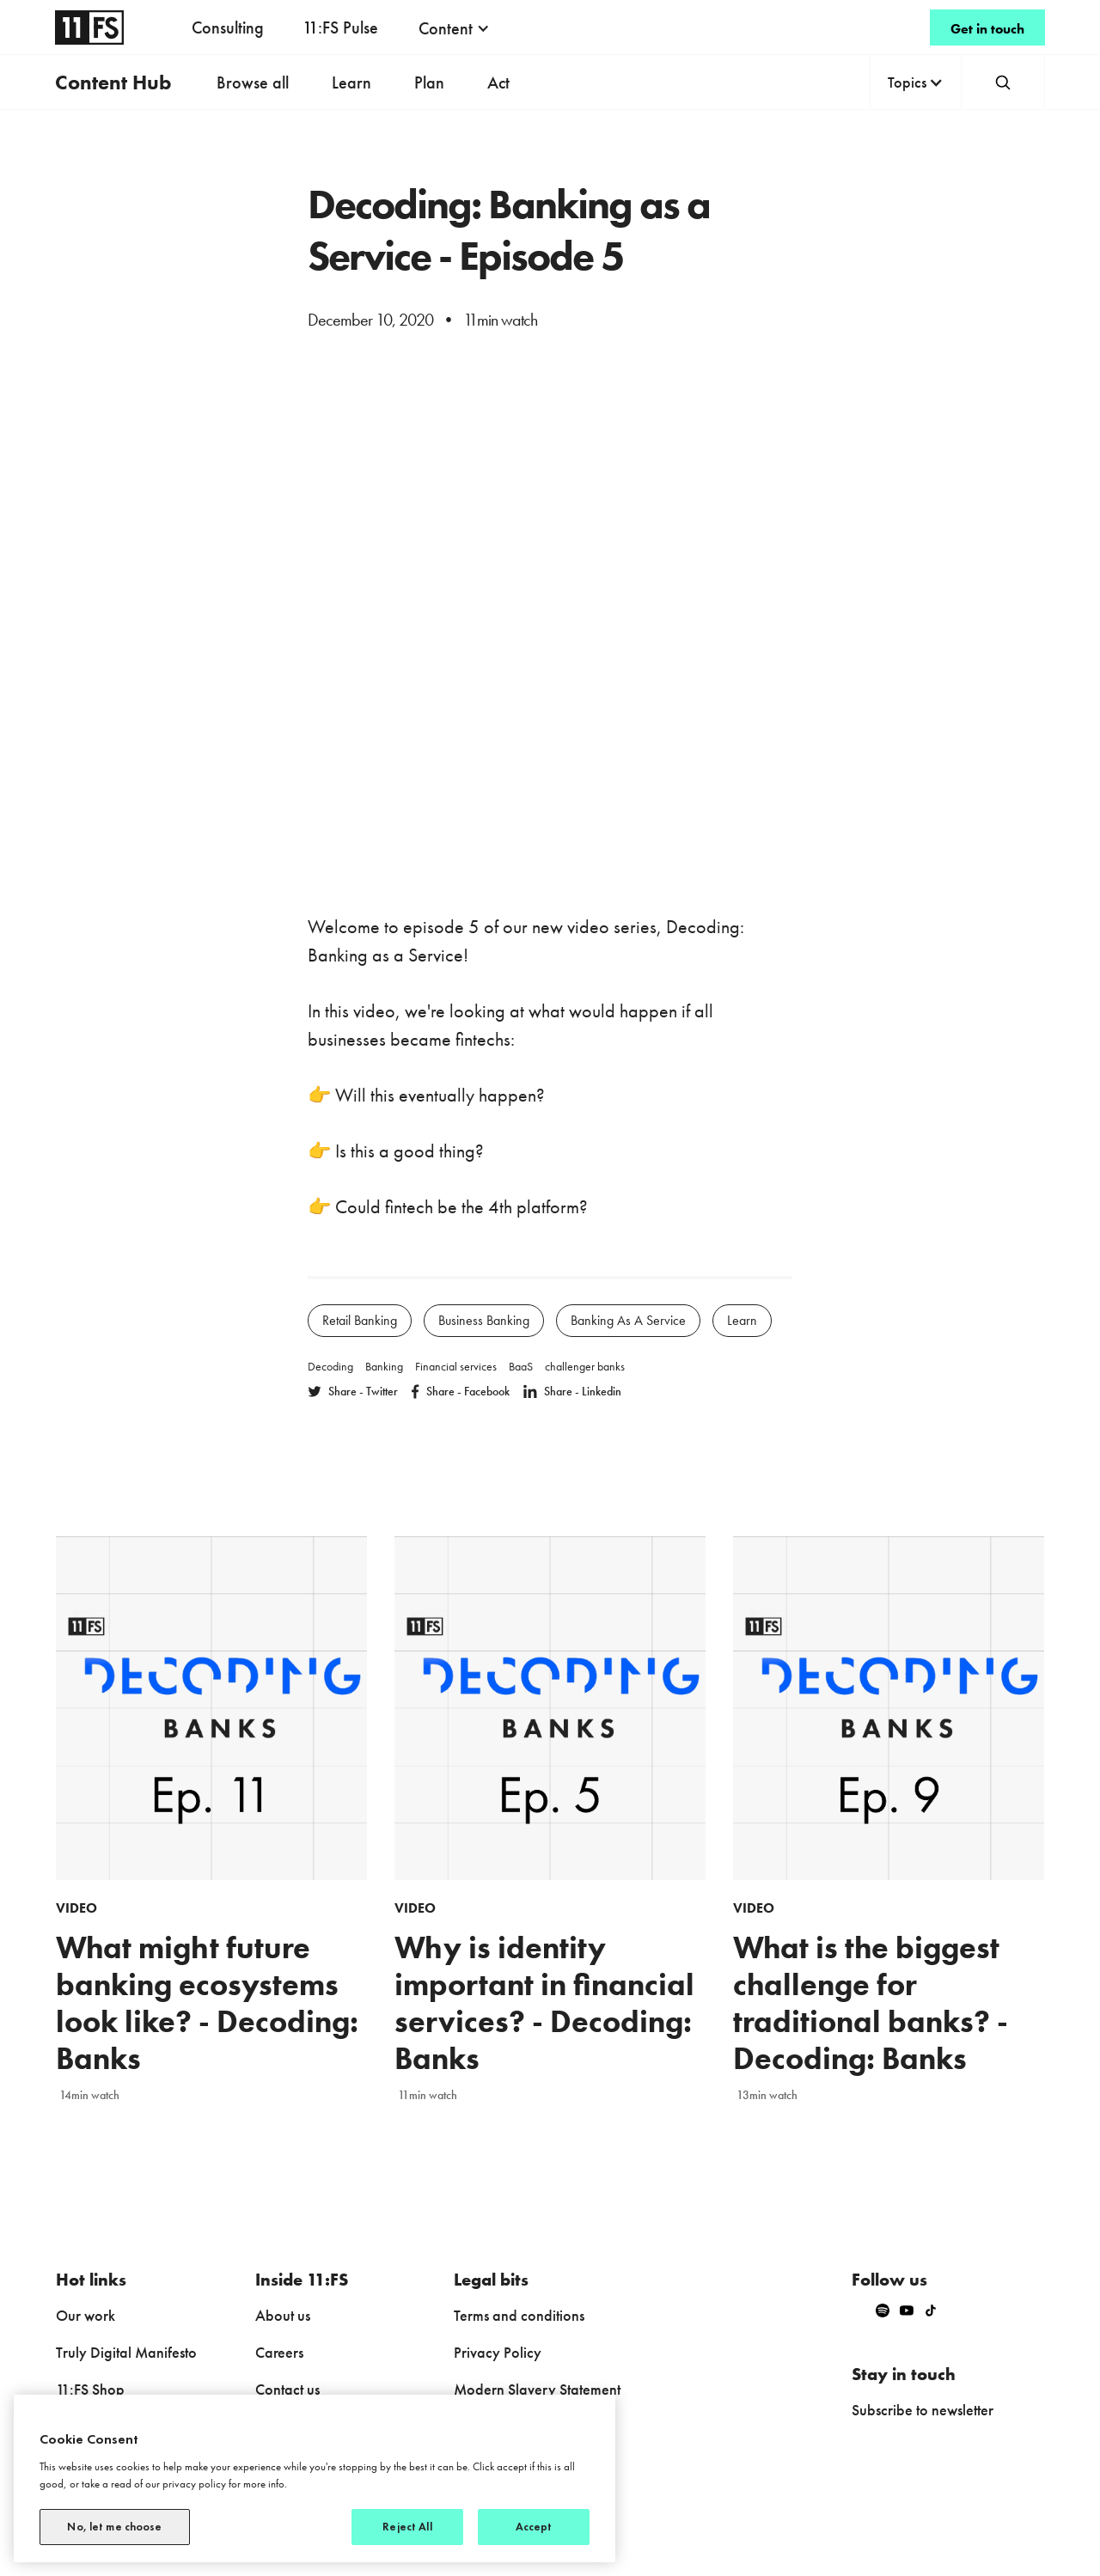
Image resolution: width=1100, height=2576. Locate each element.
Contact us (287, 2389)
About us (282, 2315)
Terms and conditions (519, 2315)
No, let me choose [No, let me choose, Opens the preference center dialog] (114, 2526)
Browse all (253, 82)
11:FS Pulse (340, 27)
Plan (429, 82)
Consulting (228, 27)
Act (498, 82)
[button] (454, 28)
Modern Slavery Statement (537, 2389)
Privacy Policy (497, 2352)
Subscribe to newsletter (922, 2410)
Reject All (406, 2526)
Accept (534, 2526)
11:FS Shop (90, 2389)
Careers (279, 2352)
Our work (85, 2315)
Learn (351, 82)
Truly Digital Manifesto (126, 2352)
